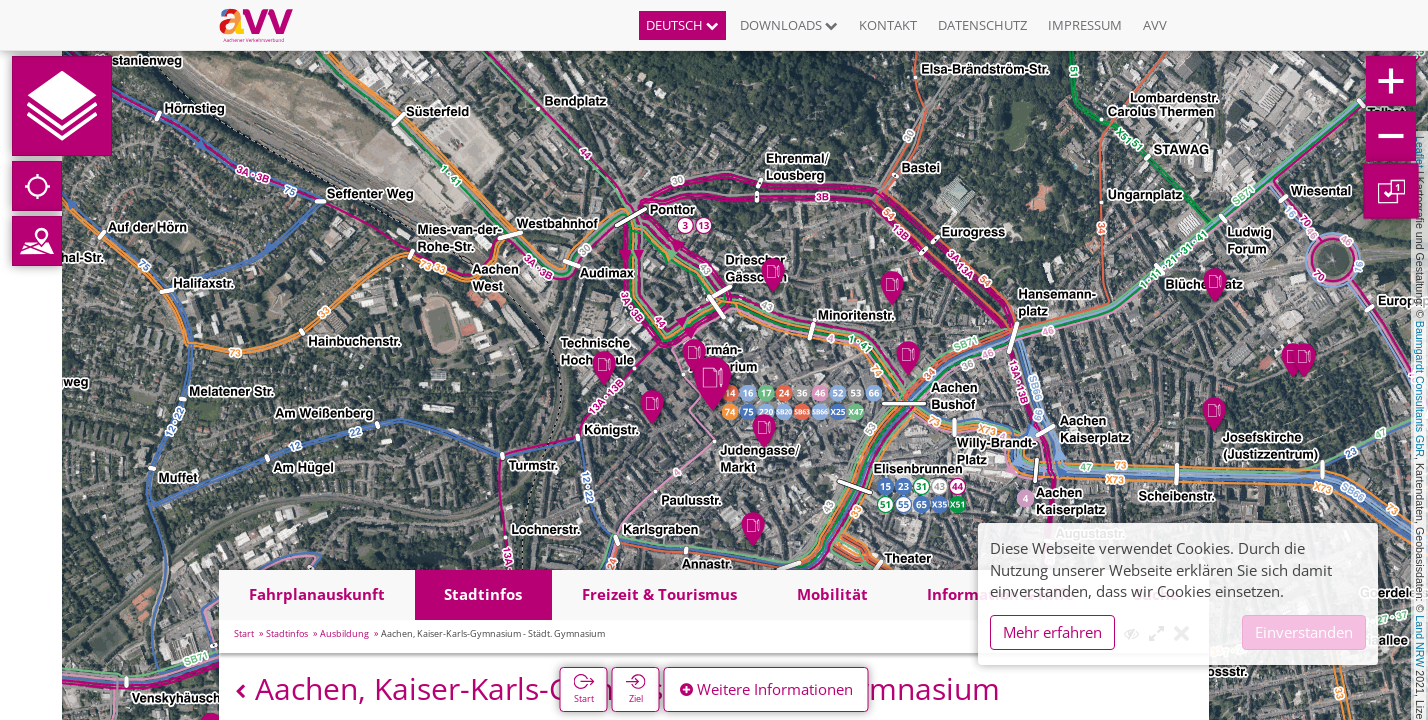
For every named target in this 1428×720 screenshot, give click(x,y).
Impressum (1085, 25)
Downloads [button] (789, 25)
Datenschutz (982, 25)
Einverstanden (1304, 632)
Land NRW (1420, 641)
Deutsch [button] (682, 25)
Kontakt (888, 25)
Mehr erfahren (1052, 632)
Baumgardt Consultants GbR (1420, 389)
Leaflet (1420, 152)
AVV (1155, 25)
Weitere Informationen (766, 689)
